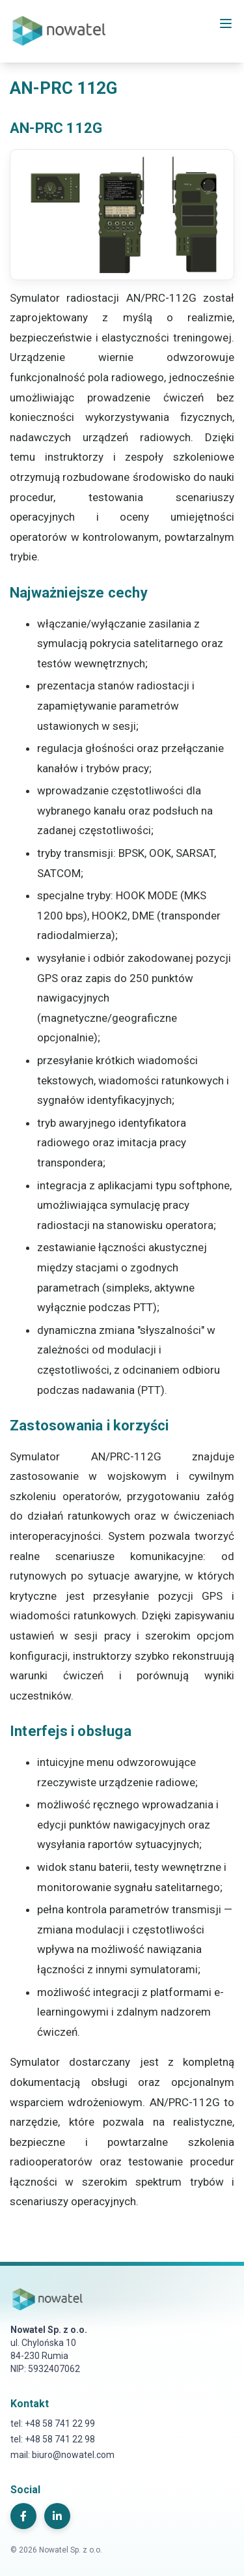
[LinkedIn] (57, 2516)
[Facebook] (23, 2516)
